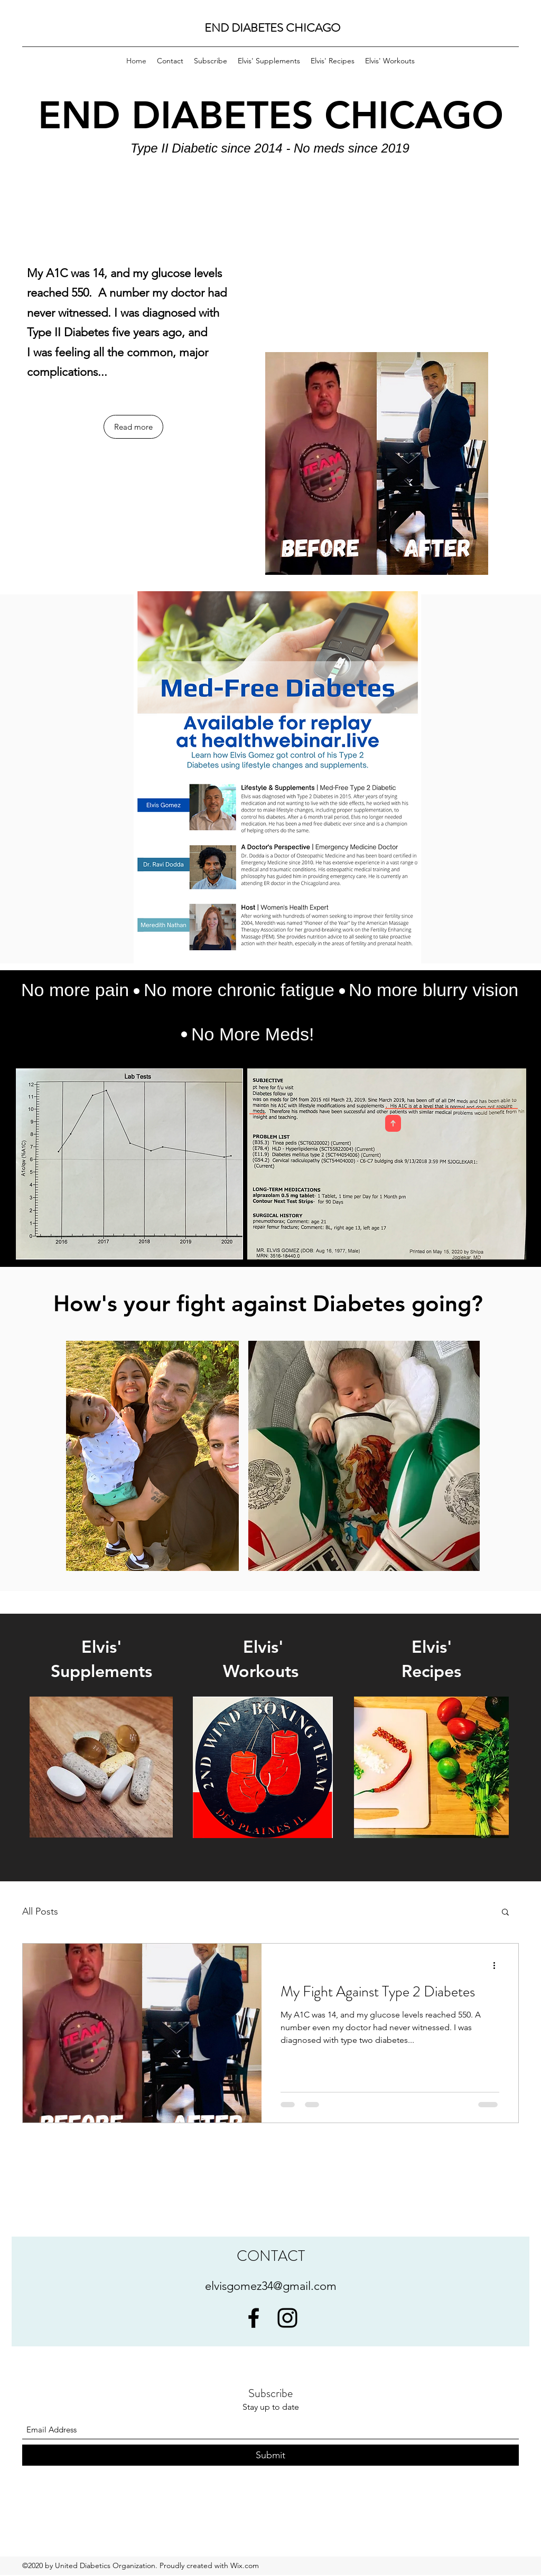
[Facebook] (253, 2318)
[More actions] (497, 1965)
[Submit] (270, 2455)
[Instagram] (287, 2318)
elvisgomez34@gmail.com (271, 2286)
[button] (505, 1912)
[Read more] (133, 427)
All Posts (40, 1911)
